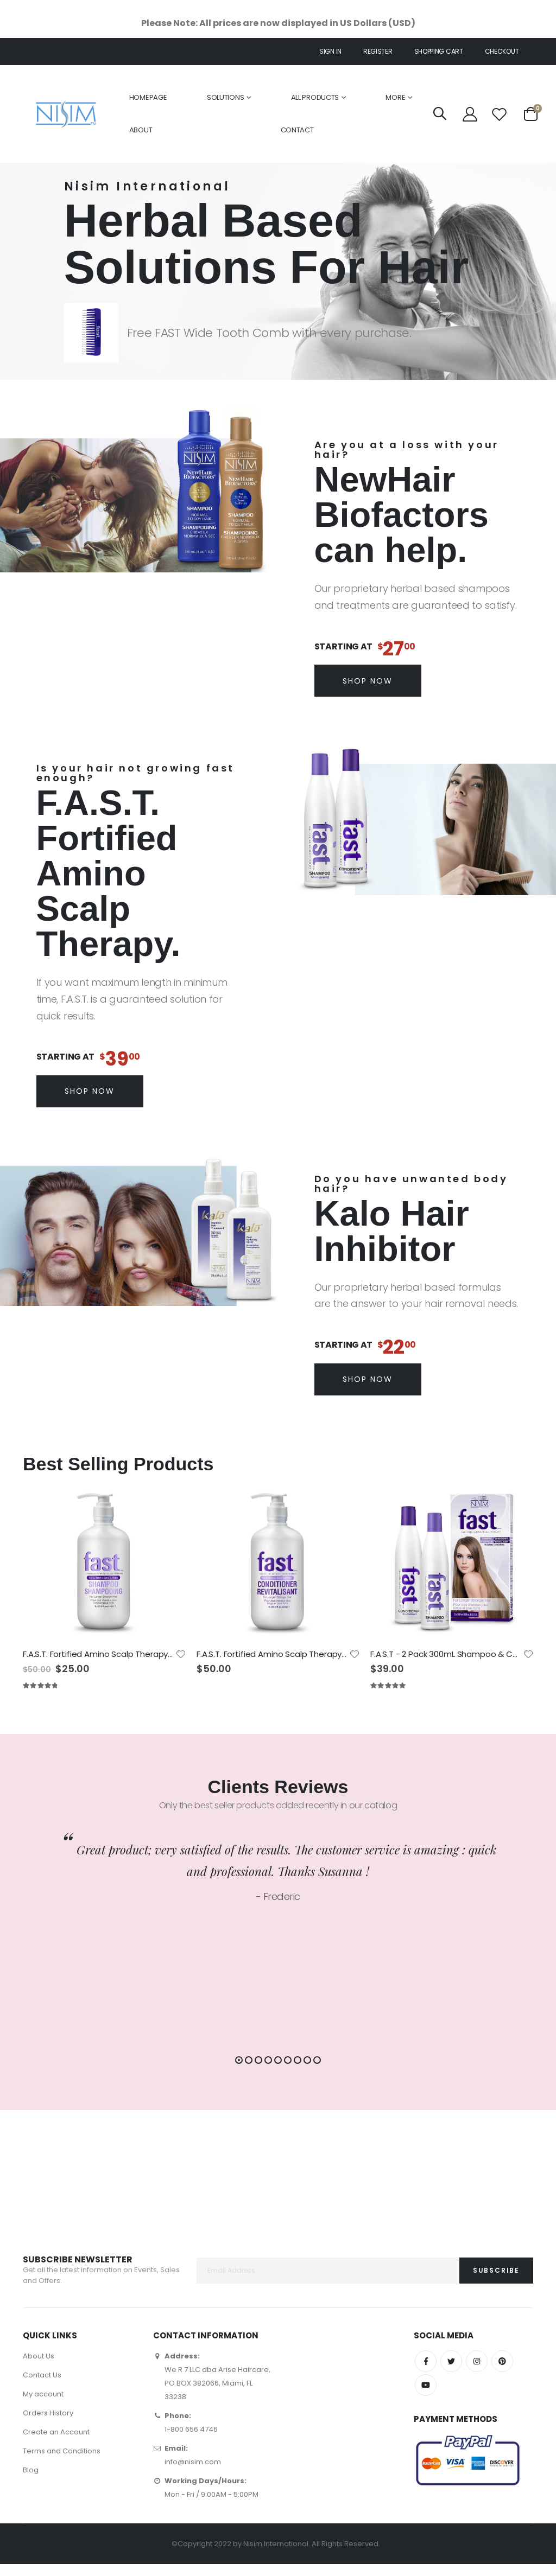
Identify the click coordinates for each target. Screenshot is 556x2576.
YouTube (426, 2397)
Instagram (477, 2373)
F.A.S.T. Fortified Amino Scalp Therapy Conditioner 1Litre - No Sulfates (273, 1654)
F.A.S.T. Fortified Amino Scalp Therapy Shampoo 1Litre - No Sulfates (99, 1654)
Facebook (426, 2373)
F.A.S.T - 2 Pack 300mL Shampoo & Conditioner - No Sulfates (446, 1654)
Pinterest (502, 2373)
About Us (38, 2368)
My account (43, 2406)
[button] (239, 2061)
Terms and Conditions (61, 2463)
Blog (31, 2482)
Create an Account (56, 2444)
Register (378, 51)
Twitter (451, 2373)
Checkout (502, 51)
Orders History (48, 2425)
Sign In (330, 51)
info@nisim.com (193, 2474)
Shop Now (368, 680)
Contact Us (42, 2387)
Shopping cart (438, 51)
